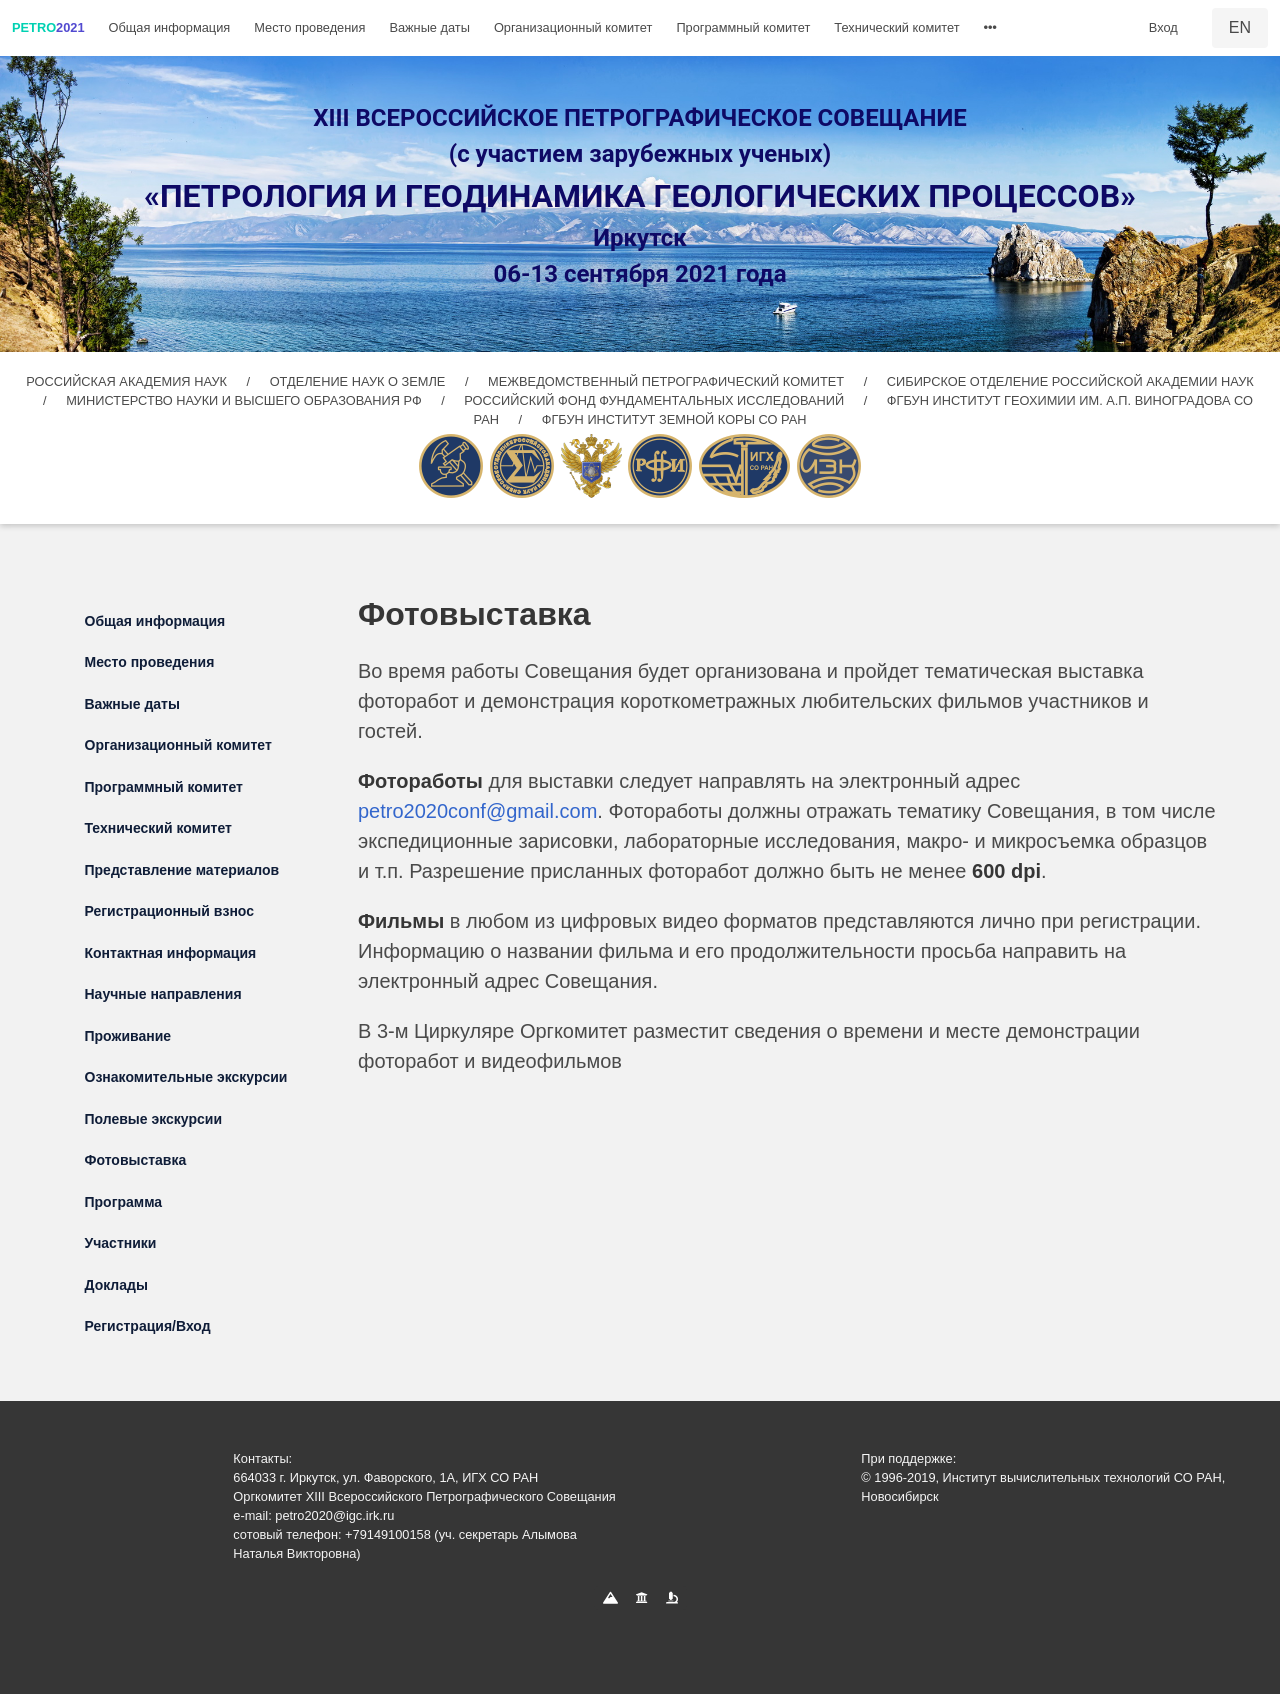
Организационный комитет (573, 27)
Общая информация (170, 27)
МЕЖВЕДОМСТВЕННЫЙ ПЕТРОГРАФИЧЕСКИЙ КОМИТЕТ (668, 381)
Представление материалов (182, 870)
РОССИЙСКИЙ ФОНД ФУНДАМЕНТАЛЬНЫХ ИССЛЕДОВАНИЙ (655, 400)
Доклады (116, 1285)
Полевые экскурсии (154, 1119)
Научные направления (163, 994)
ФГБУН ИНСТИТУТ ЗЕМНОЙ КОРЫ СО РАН (674, 419)
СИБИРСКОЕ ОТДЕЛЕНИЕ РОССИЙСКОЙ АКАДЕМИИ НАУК (1070, 381)
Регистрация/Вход (148, 1326)
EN (1240, 27)
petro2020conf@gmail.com (477, 811)
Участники (121, 1243)
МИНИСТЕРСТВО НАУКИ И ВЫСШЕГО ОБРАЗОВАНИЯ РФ (245, 400)
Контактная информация (171, 953)
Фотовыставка (136, 1160)
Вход (1163, 27)
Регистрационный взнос (170, 911)
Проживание (128, 1036)
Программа (124, 1202)
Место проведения (309, 27)
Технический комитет (896, 27)
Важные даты (429, 27)
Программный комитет (743, 27)
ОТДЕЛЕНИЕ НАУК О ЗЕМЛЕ (359, 381)
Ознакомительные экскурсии (186, 1077)
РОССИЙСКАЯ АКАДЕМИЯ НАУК (128, 381)
